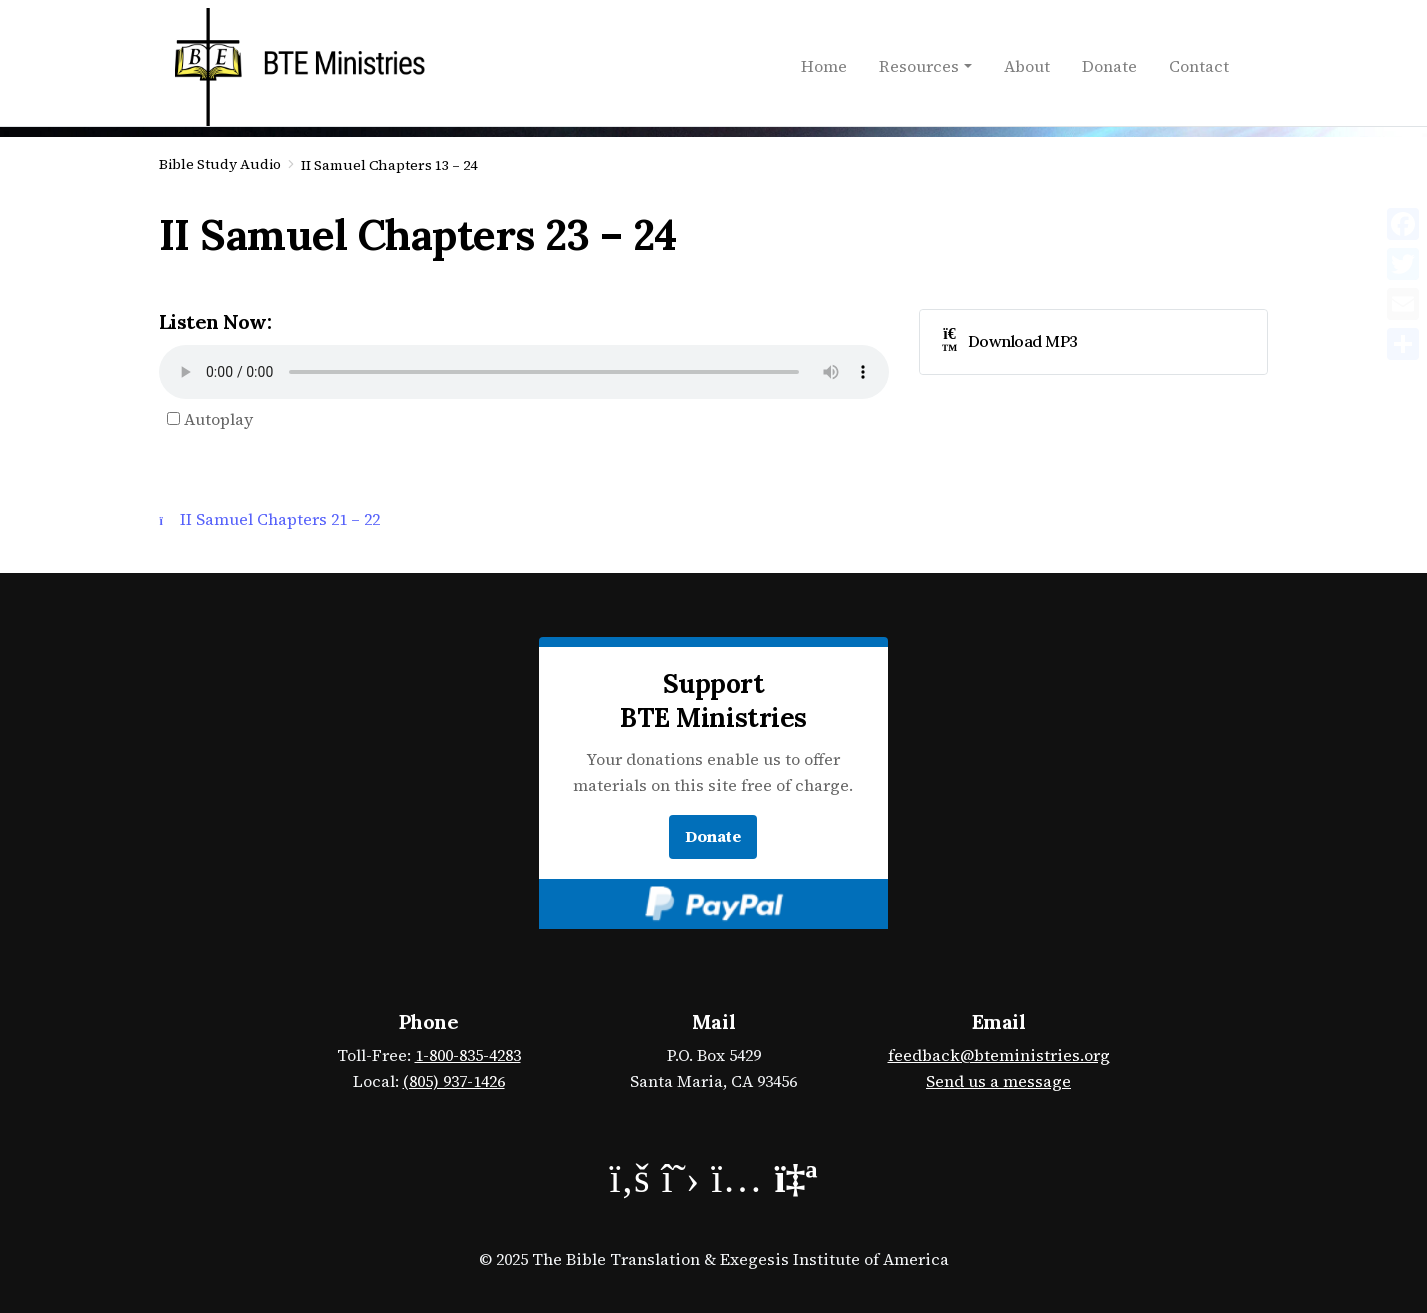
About (1027, 66)
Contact (1199, 66)
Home (824, 66)
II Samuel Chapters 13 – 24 (389, 165)
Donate (1109, 66)
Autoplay (210, 419)
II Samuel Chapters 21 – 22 (270, 519)
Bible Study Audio (220, 164)
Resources (919, 66)
